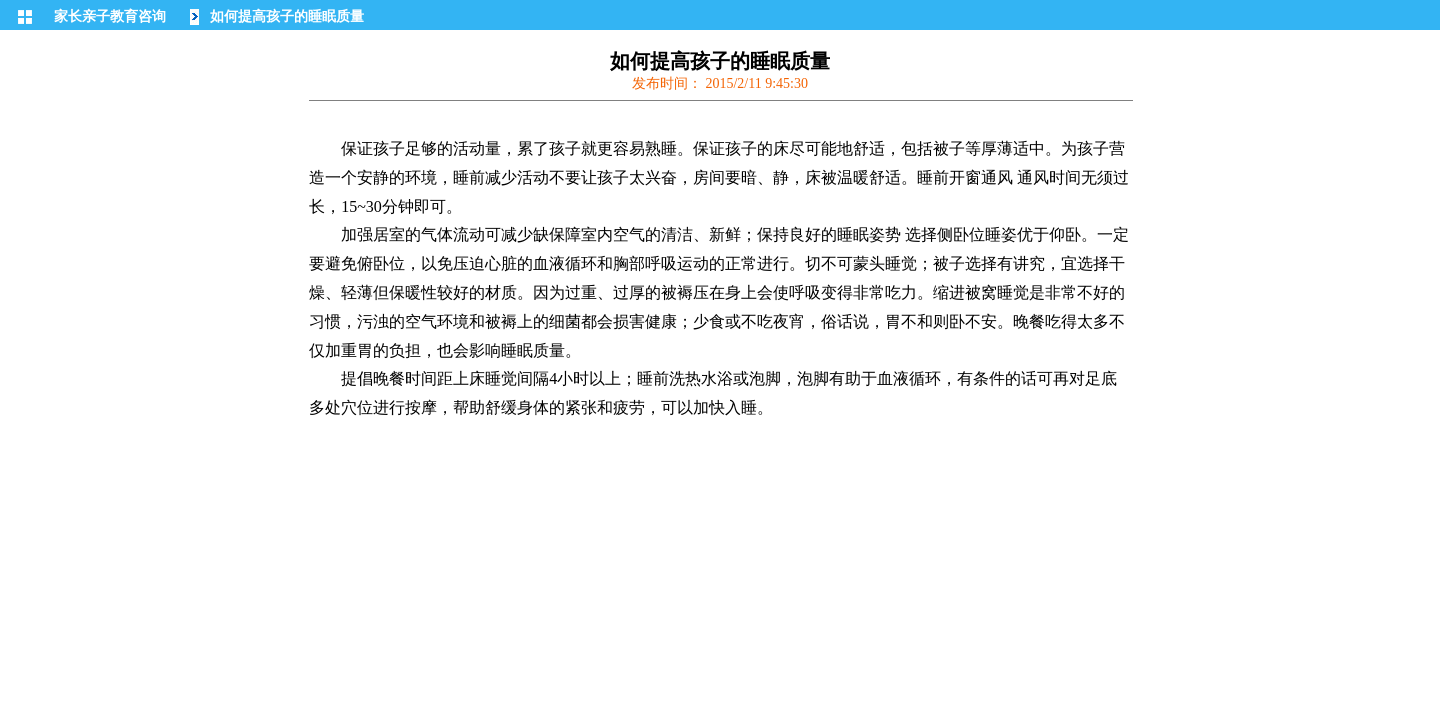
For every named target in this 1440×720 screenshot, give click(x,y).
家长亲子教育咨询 (110, 16)
